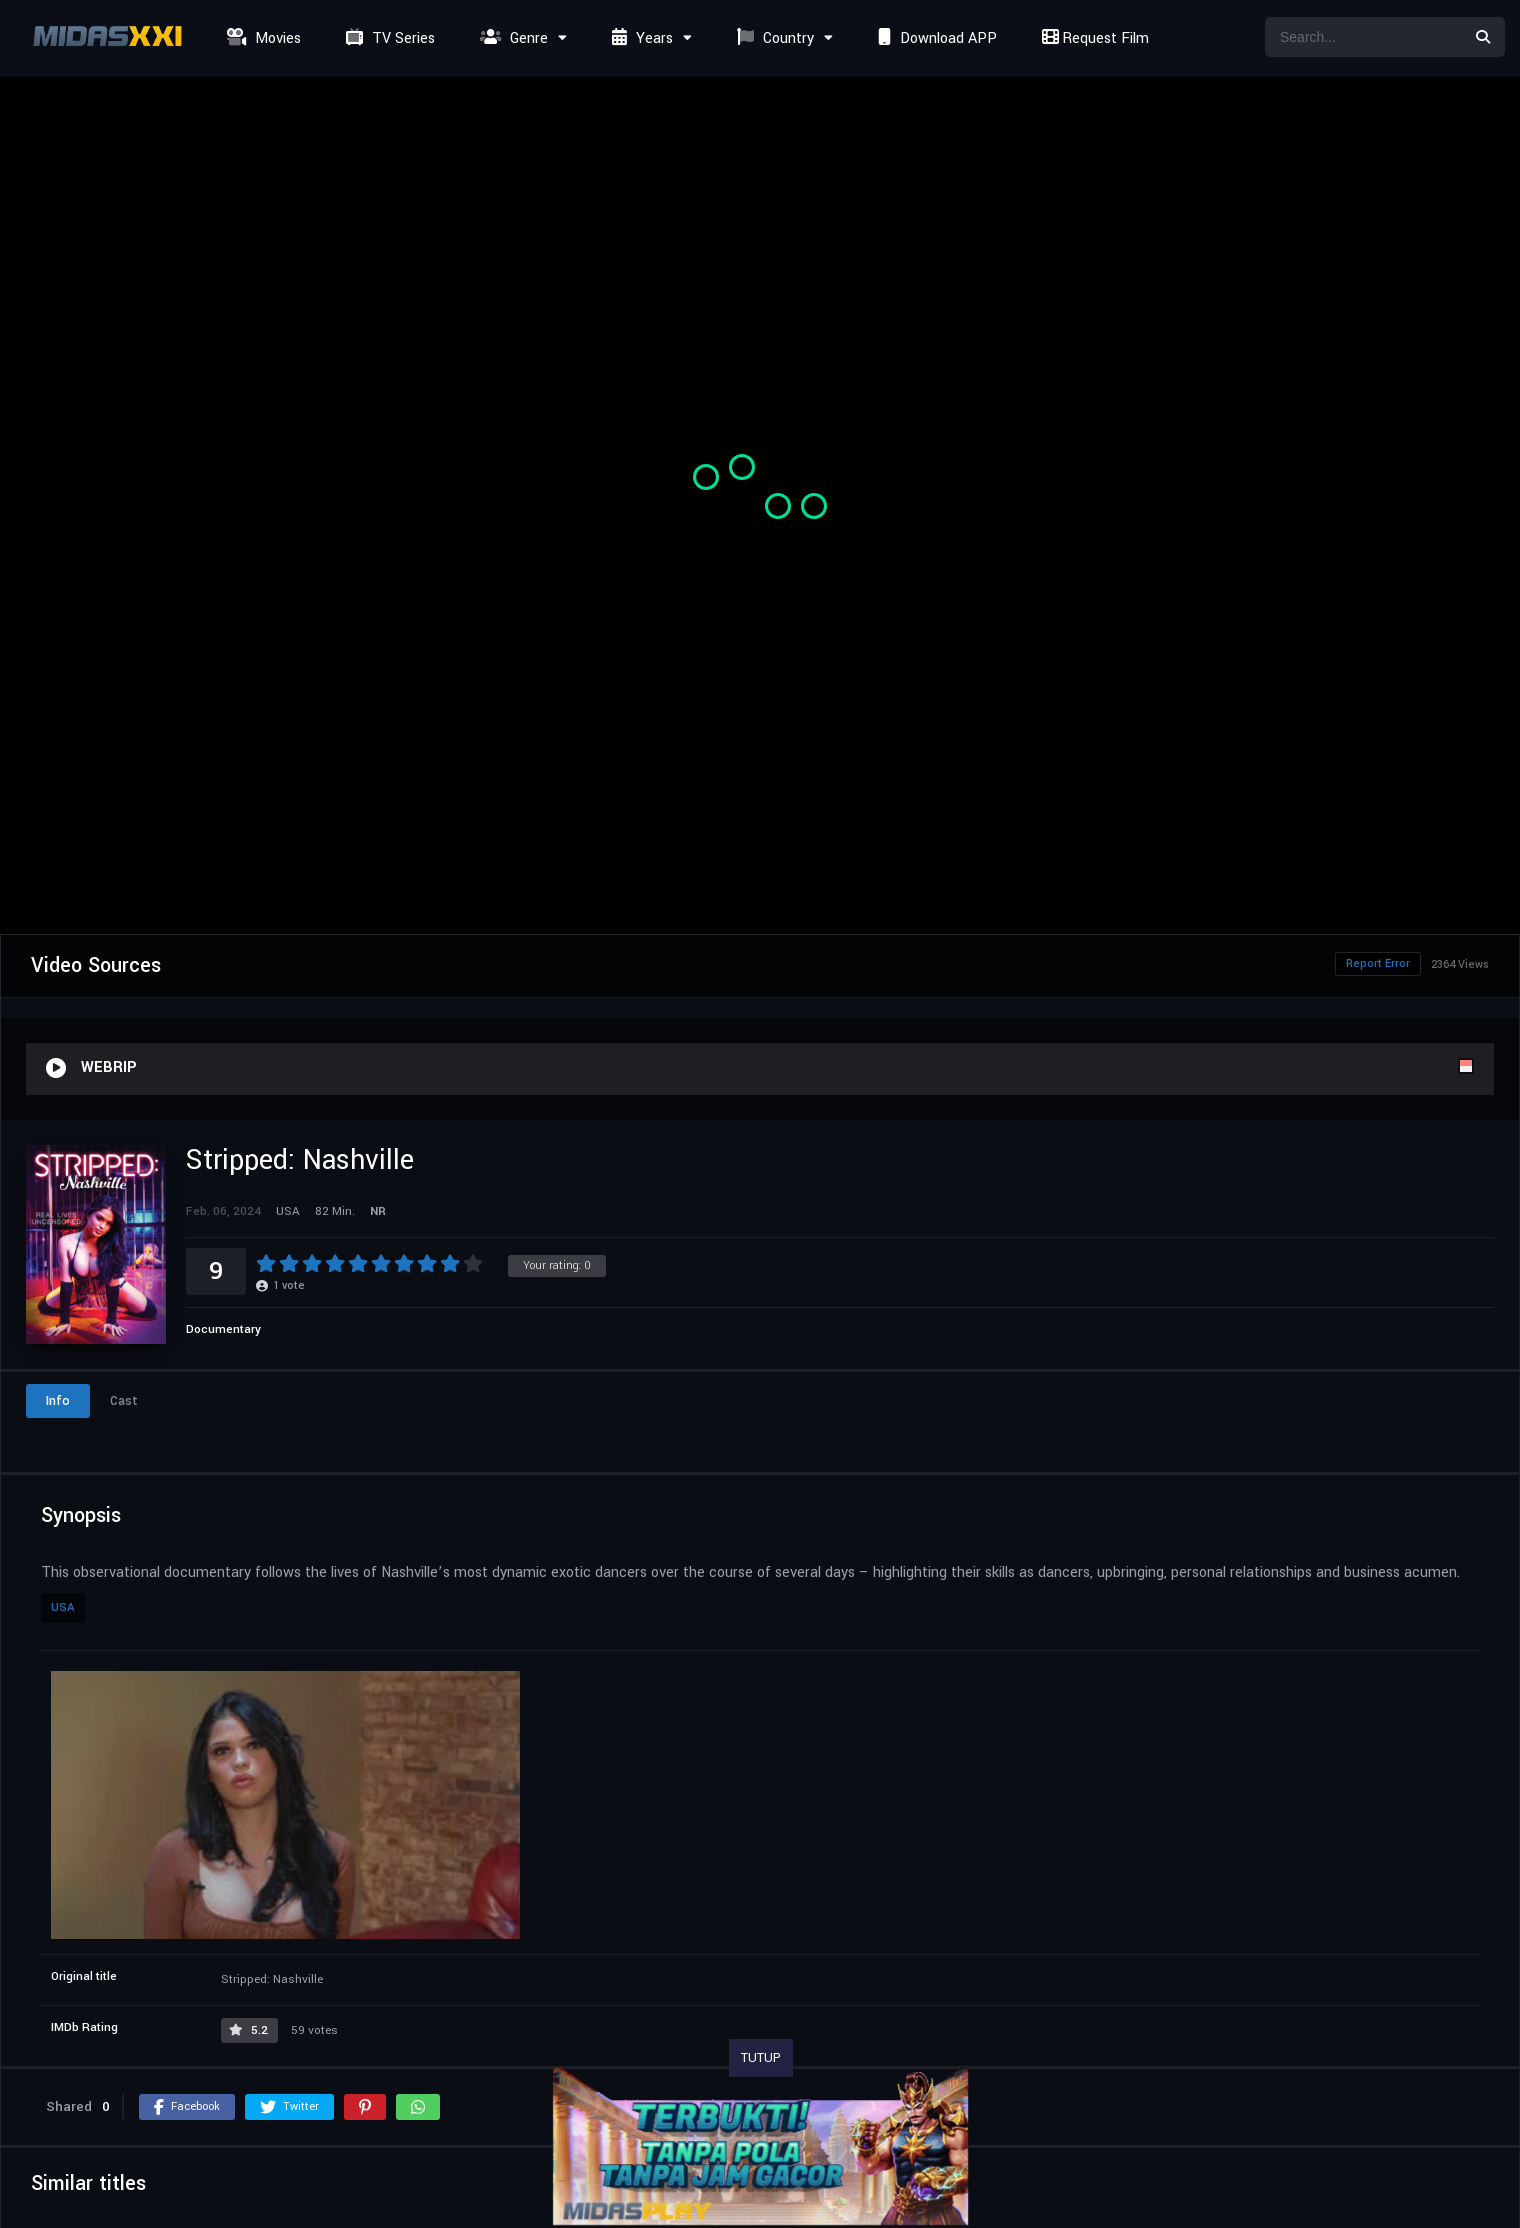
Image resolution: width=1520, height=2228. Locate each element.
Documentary (223, 1329)
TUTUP (761, 2058)
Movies (261, 38)
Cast (124, 1401)
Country (773, 38)
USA (63, 1607)
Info (58, 1401)
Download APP (935, 38)
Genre (511, 38)
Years (640, 38)
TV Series (388, 38)
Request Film (1093, 38)
